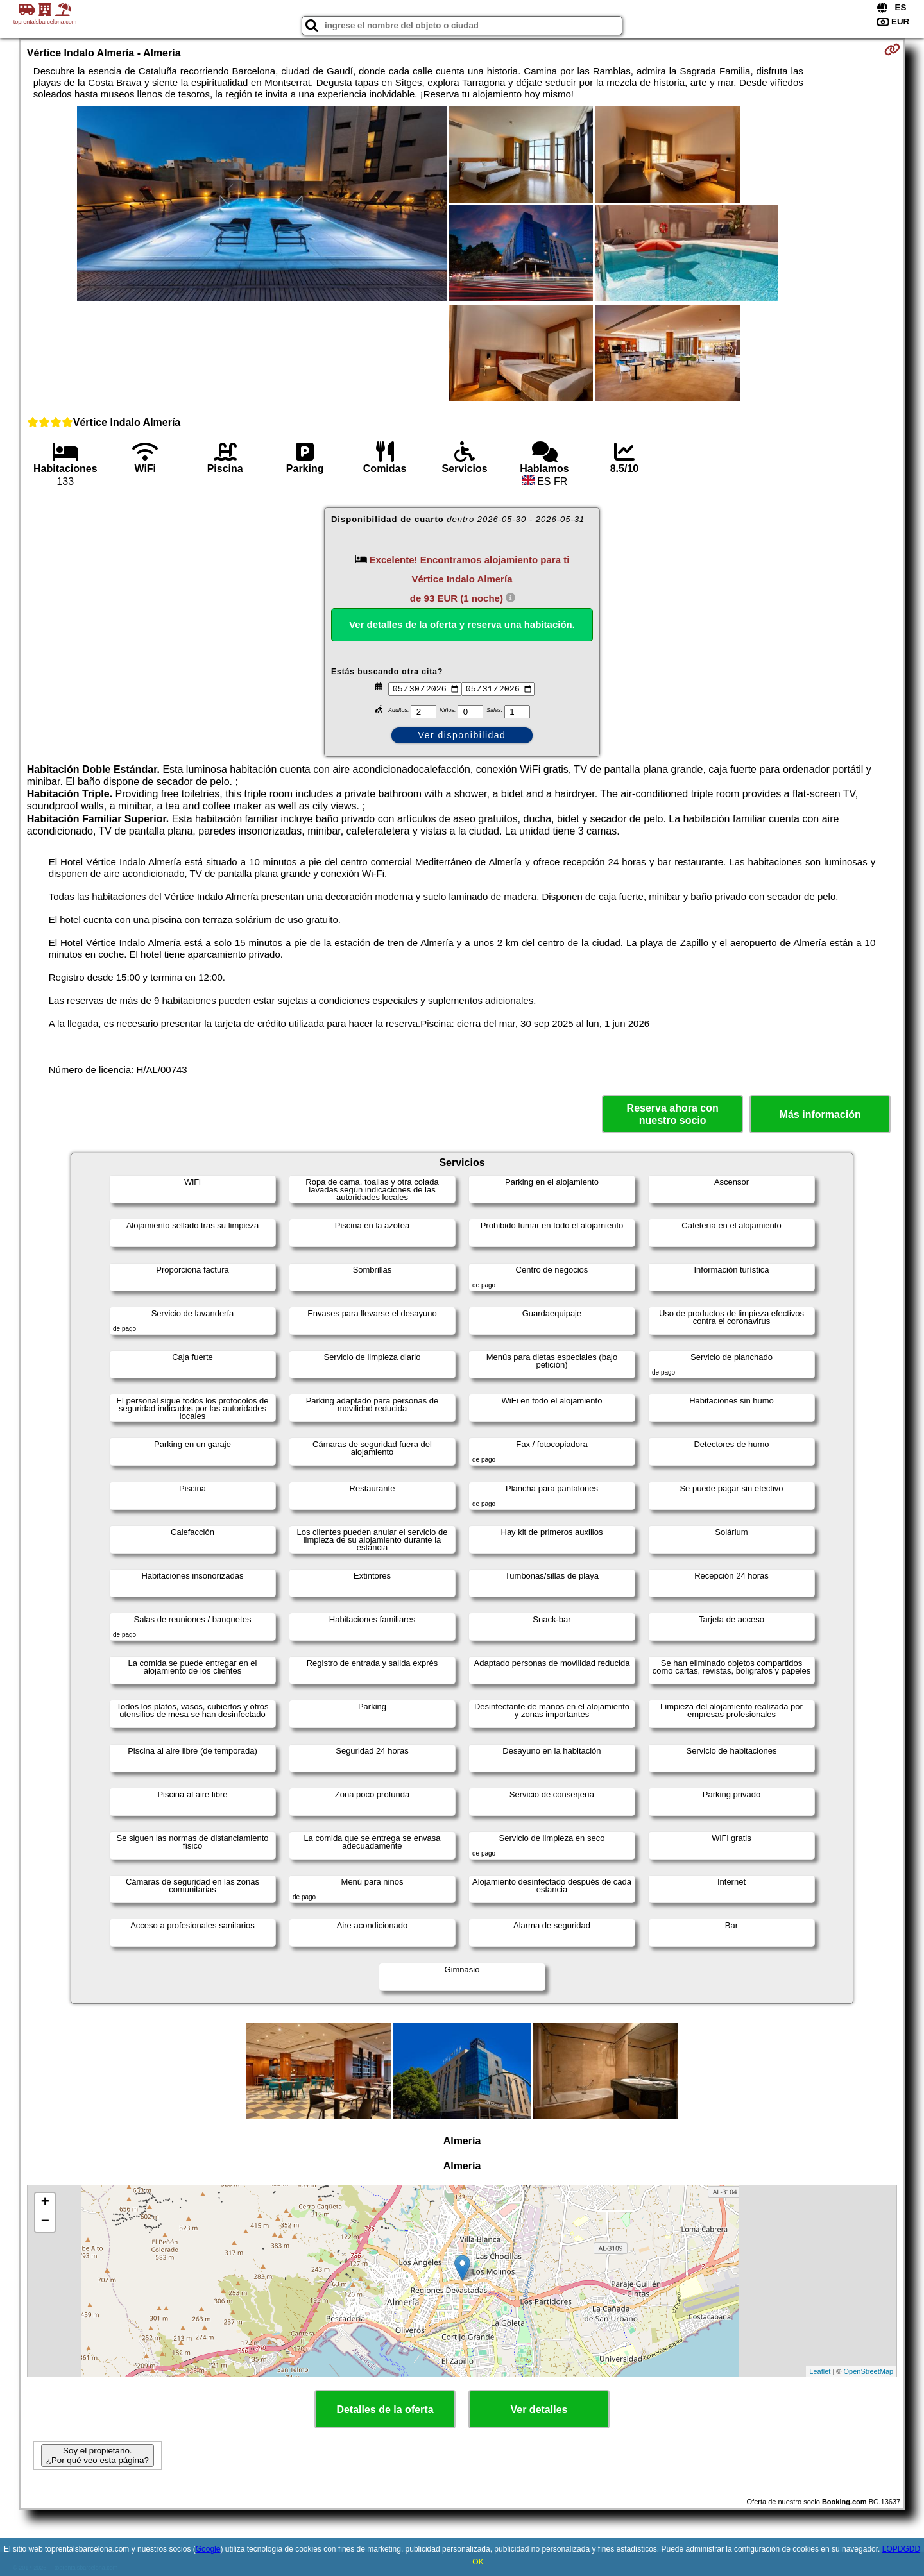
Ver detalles (539, 2409)
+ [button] (45, 2202)
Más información (820, 1114)
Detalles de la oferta (384, 2409)
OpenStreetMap (869, 2371)
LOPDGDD (901, 2549)
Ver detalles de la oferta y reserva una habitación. (462, 624)
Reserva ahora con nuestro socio (673, 1114)
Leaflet (819, 2371)
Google (208, 2549)
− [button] (45, 2222)
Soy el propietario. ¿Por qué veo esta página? (97, 2455)
